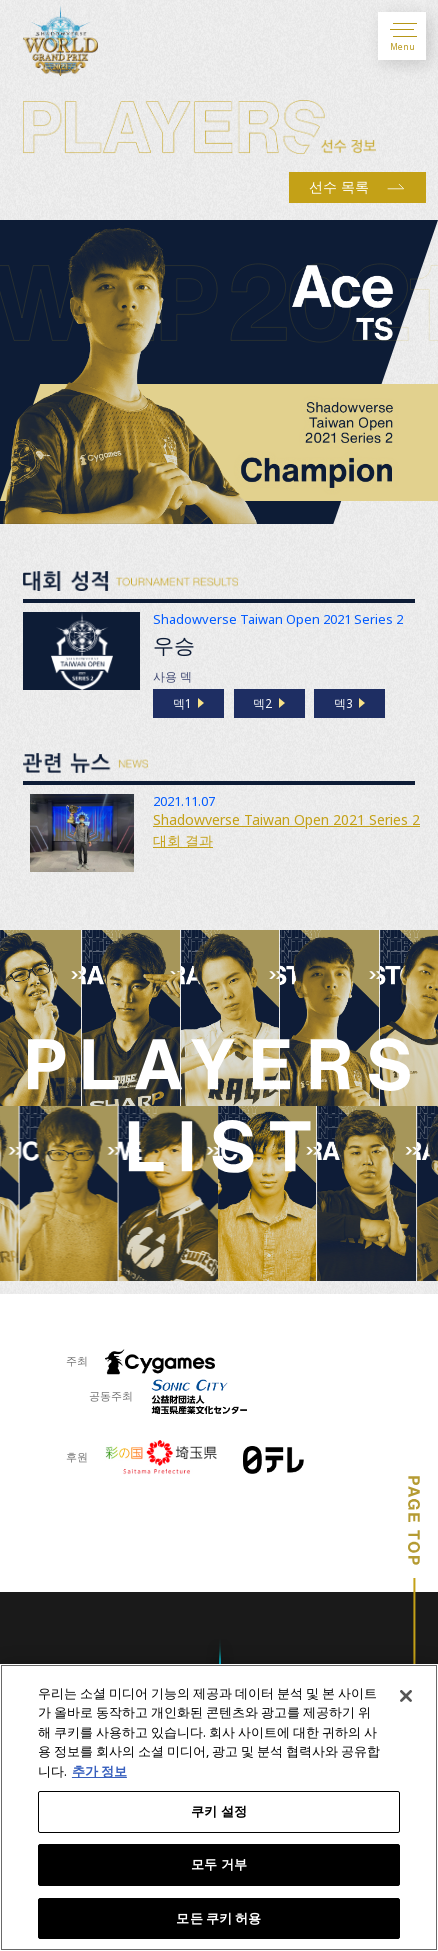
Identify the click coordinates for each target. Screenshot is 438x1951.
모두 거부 (219, 1867)
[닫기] (406, 1698)
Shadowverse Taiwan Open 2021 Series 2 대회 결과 (286, 830)
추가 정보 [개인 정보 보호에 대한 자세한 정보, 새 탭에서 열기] (99, 1774)
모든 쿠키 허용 (218, 1921)
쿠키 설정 (219, 1814)
